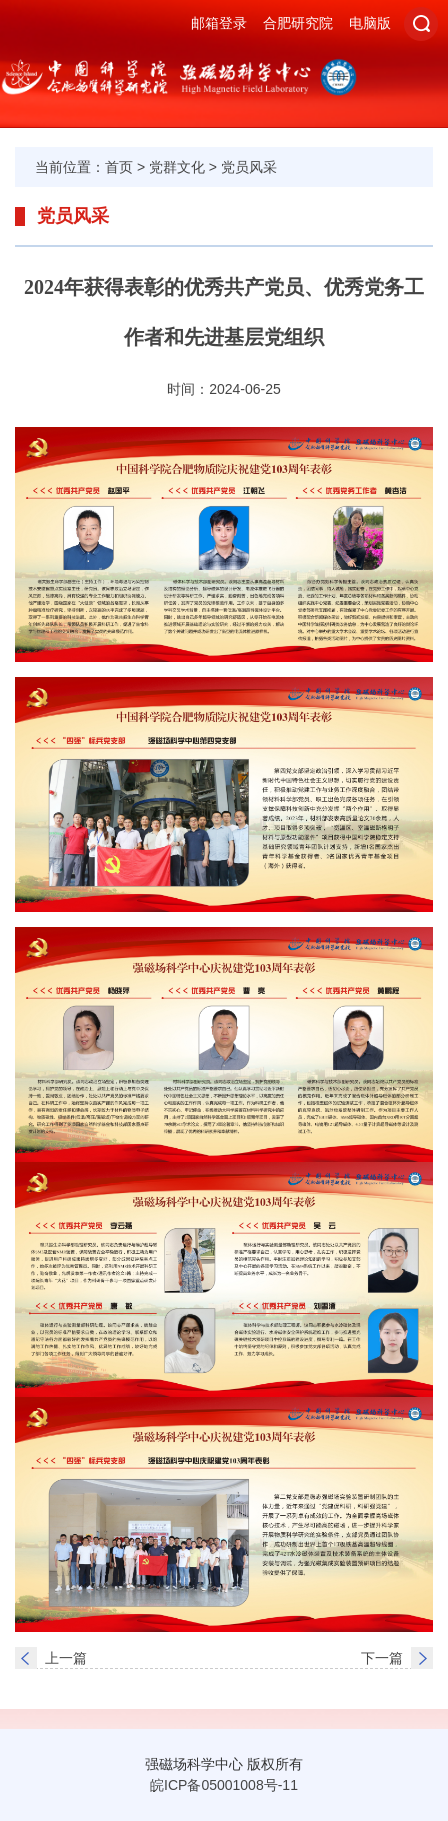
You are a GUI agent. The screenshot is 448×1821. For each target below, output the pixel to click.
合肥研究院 (298, 23)
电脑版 (370, 23)
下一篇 (382, 1658)
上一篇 (66, 1658)
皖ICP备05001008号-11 (224, 1785)
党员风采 (249, 167)
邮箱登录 (219, 23)
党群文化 (177, 167)
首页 (119, 167)
